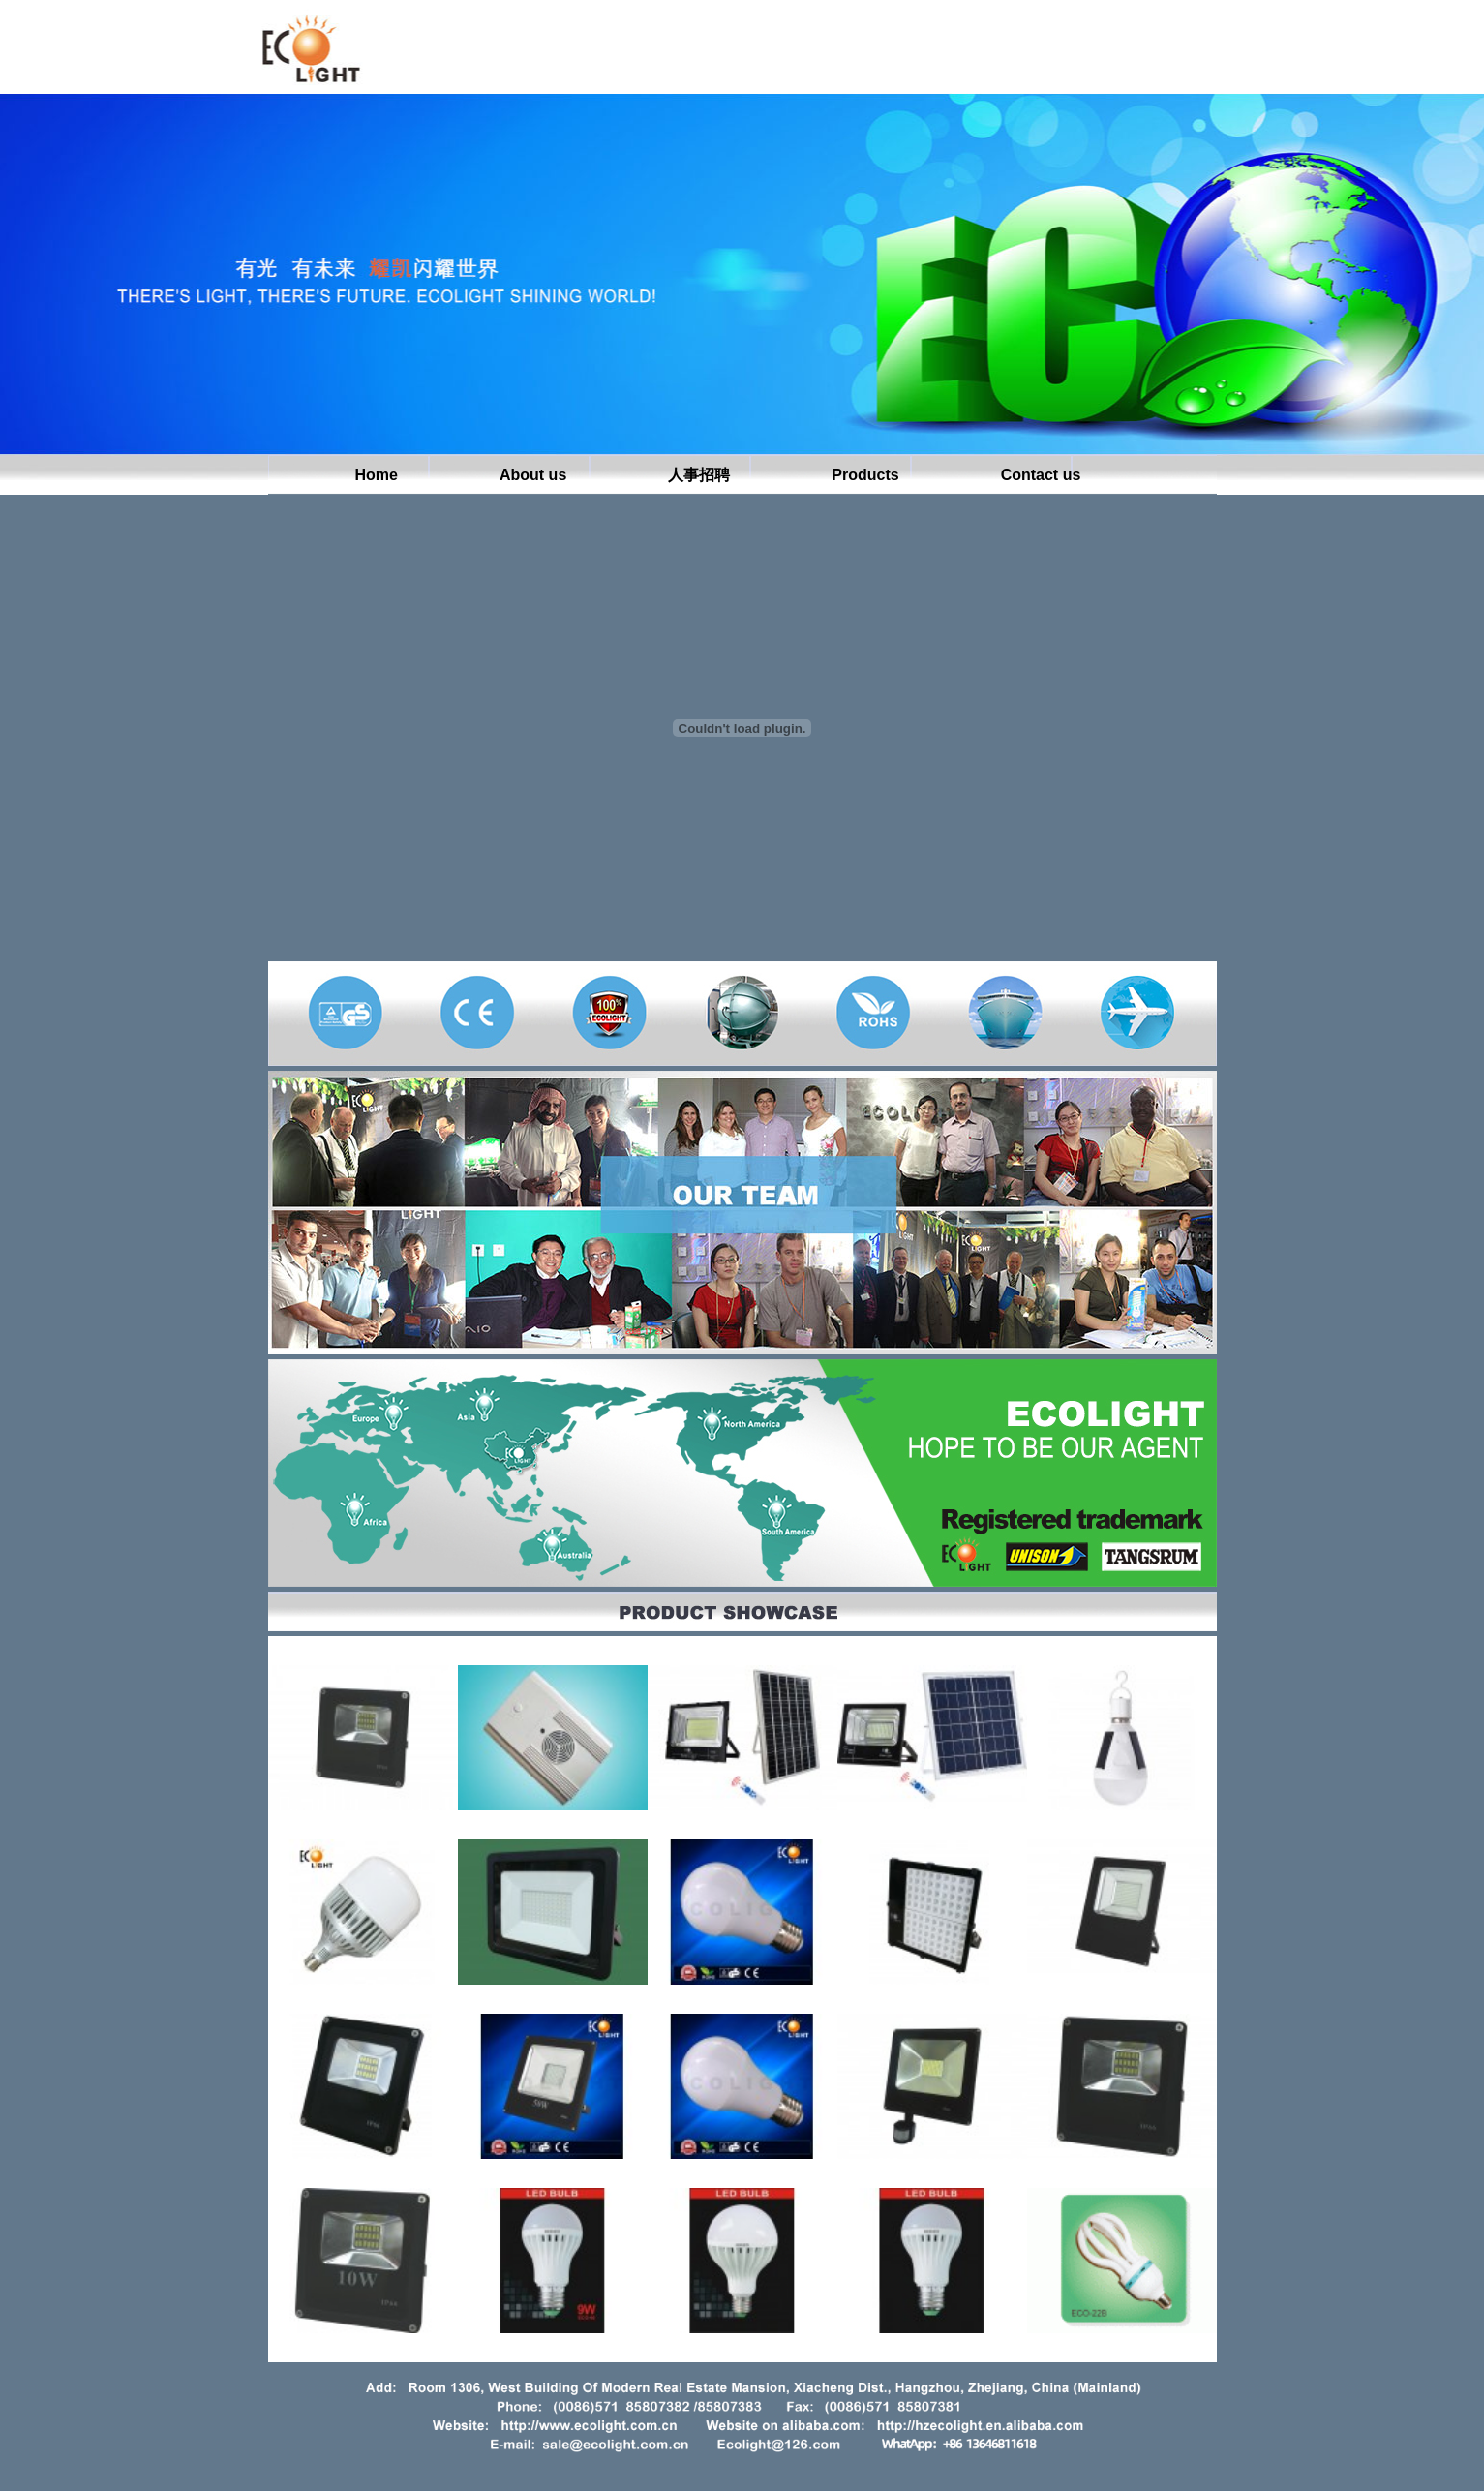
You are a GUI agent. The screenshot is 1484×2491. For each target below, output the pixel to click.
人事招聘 (699, 477)
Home (376, 477)
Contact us (1041, 477)
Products (865, 477)
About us (533, 477)
